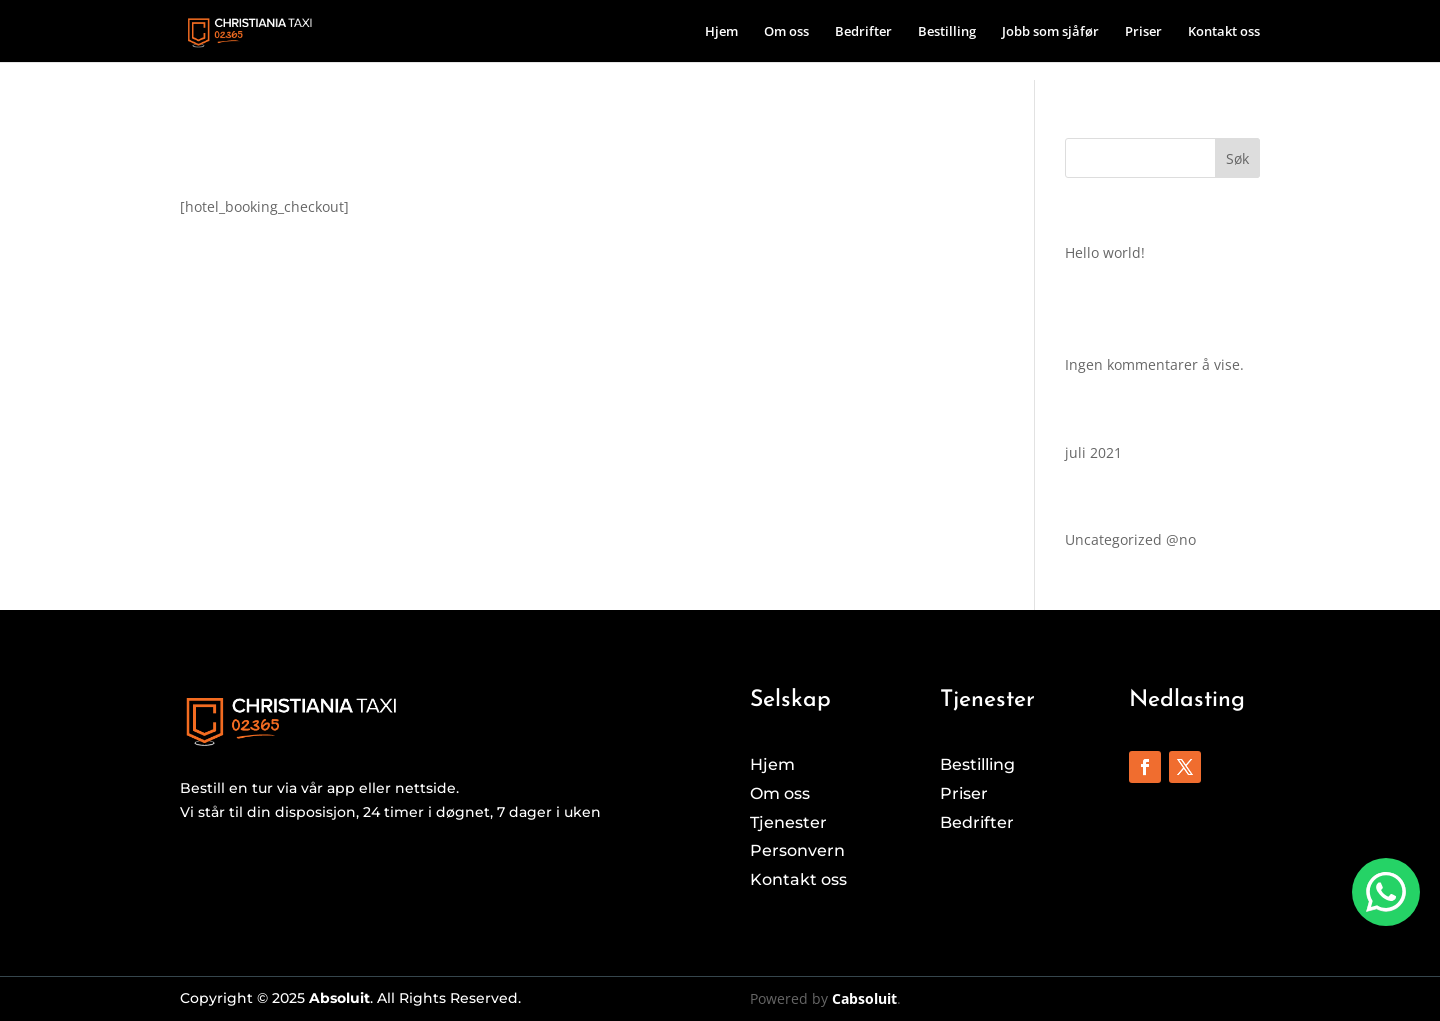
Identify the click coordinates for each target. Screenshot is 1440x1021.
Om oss (786, 32)
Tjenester (788, 822)
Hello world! (1105, 252)
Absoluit (339, 998)
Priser (1143, 32)
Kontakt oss (1224, 32)
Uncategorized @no (1130, 539)
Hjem (721, 32)
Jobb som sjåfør (1050, 32)
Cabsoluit (864, 998)
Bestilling (947, 32)
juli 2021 (1093, 452)
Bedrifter (863, 32)
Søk (1237, 158)
